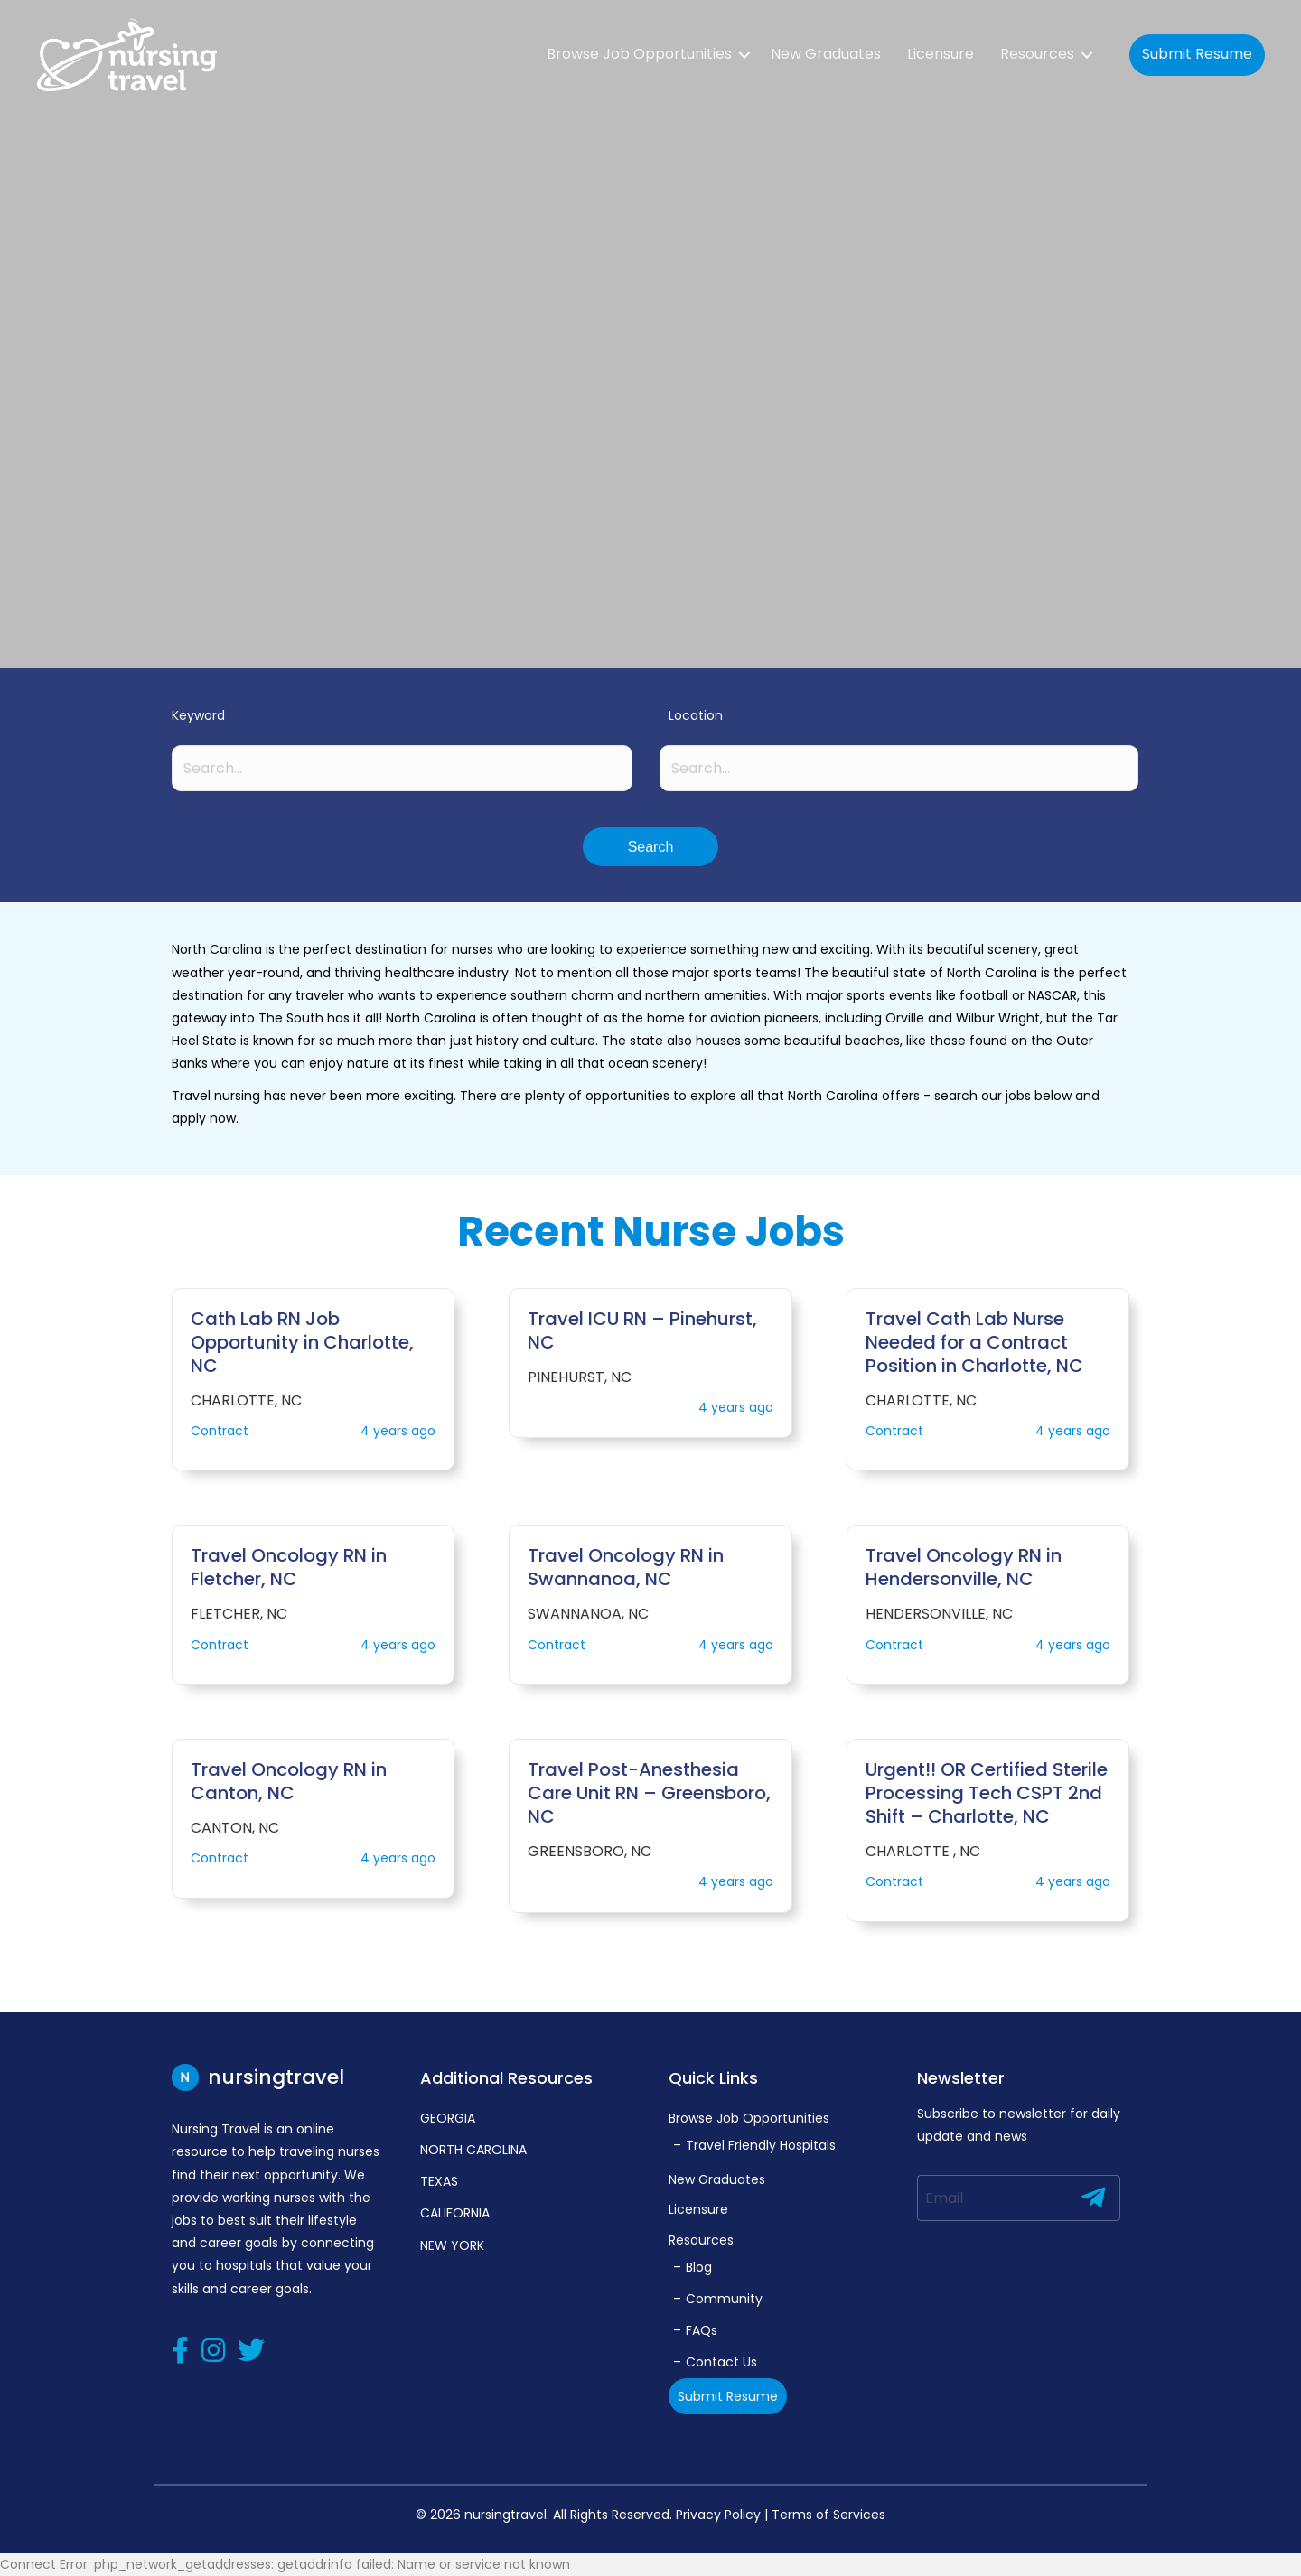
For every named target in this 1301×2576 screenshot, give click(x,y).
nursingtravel (258, 2077)
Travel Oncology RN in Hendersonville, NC (964, 1567)
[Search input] (402, 768)
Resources (1037, 53)
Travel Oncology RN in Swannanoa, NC (626, 1567)
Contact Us (721, 2362)
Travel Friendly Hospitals (761, 2145)
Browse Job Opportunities (639, 53)
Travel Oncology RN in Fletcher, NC (289, 1567)
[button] (650, 846)
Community (724, 2299)
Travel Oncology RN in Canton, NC (289, 1781)
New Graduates (826, 53)
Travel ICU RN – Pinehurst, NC (642, 1330)
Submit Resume (1197, 53)
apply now (204, 1118)
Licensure (940, 53)
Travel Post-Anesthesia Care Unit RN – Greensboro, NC (649, 1793)
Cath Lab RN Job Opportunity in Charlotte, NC (302, 1342)
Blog (699, 2267)
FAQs (701, 2330)
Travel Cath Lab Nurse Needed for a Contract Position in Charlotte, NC (974, 1342)
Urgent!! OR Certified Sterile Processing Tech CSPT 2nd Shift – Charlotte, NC (987, 1793)
